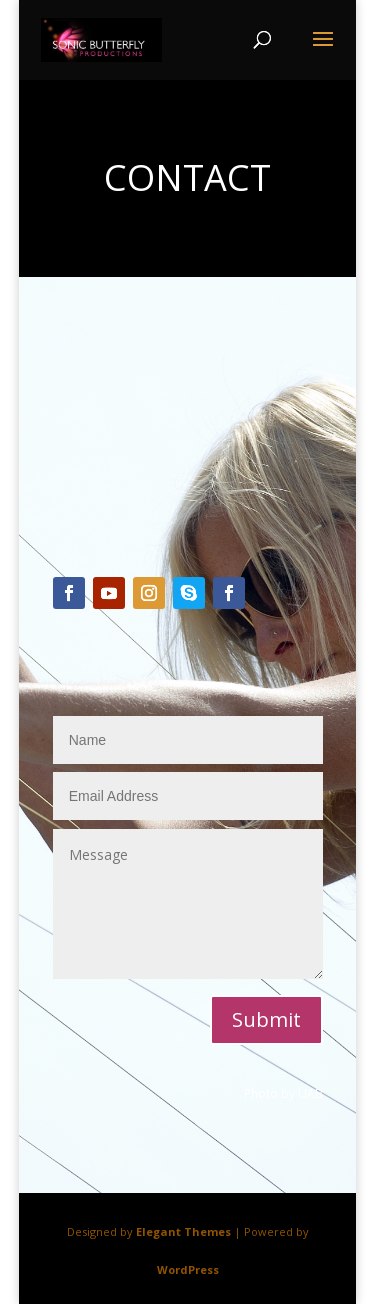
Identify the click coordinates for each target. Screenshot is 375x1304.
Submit (266, 1019)
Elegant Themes (183, 1231)
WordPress (188, 1269)
